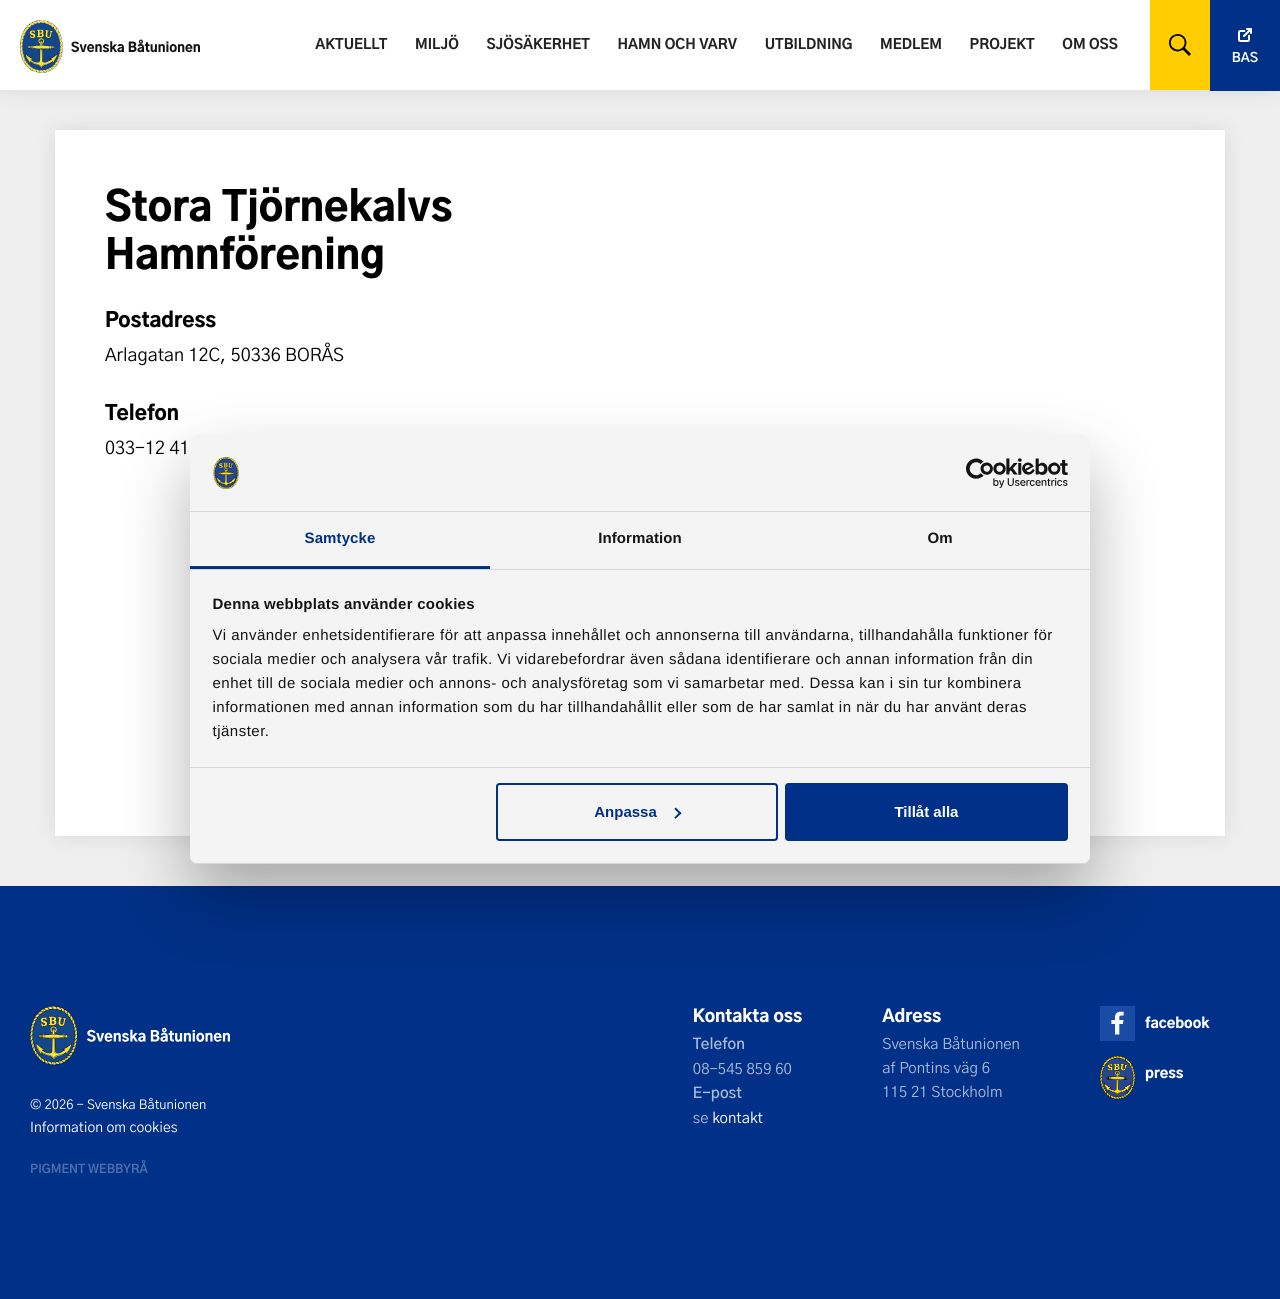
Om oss (1089, 43)
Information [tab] (640, 538)
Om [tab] (939, 538)
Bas (1245, 57)
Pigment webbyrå (89, 1168)
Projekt (1002, 43)
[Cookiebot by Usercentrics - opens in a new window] (980, 473)
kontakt (737, 1117)
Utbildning (809, 43)
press (1164, 1072)
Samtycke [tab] (340, 538)
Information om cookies (104, 1127)
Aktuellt (351, 43)
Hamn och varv (677, 43)
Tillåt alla (926, 811)
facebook (1177, 1022)
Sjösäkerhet (537, 43)
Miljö (437, 43)
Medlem (911, 43)
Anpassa (637, 811)
